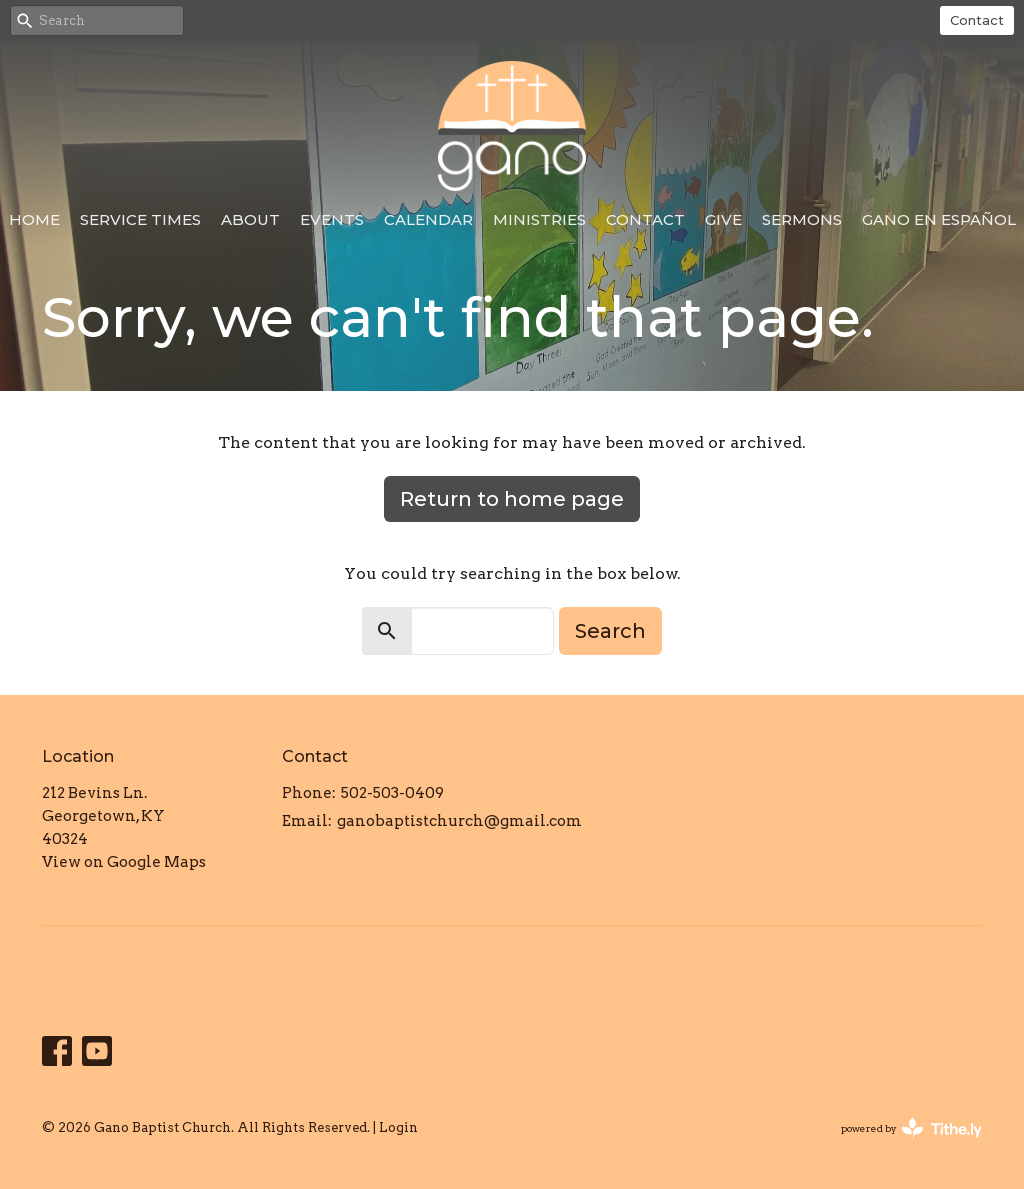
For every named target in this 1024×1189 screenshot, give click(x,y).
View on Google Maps (124, 862)
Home (34, 219)
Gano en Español (939, 219)
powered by (911, 1128)
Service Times (140, 219)
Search (610, 631)
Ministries (539, 219)
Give (723, 219)
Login (398, 1127)
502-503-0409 (392, 793)
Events (332, 219)
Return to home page (512, 499)
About (250, 219)
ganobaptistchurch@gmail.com (459, 821)
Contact (977, 20)
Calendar (428, 219)
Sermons (802, 219)
